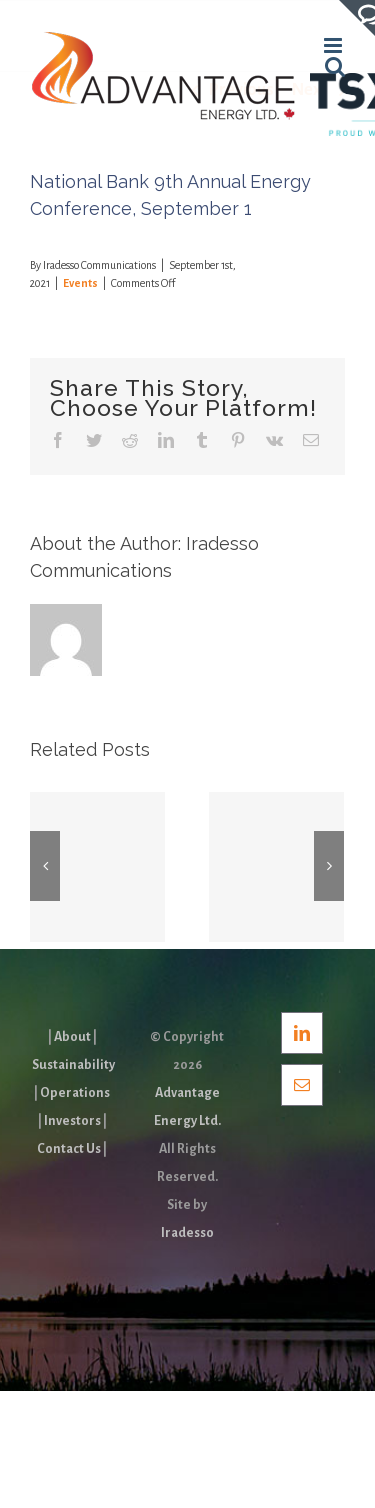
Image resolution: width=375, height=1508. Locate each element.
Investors (72, 1121)
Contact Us (69, 1149)
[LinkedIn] (302, 1033)
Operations (75, 1093)
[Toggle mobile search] (335, 66)
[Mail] (302, 1085)
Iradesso (187, 1233)
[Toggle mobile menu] (334, 45)
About (72, 1037)
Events (80, 283)
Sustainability (73, 1065)
